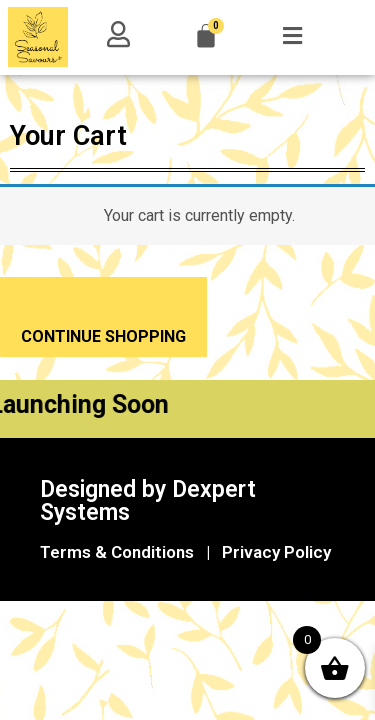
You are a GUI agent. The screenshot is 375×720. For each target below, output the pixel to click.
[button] (292, 36)
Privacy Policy (276, 552)
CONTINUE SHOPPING (103, 336)
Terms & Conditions (117, 552)
